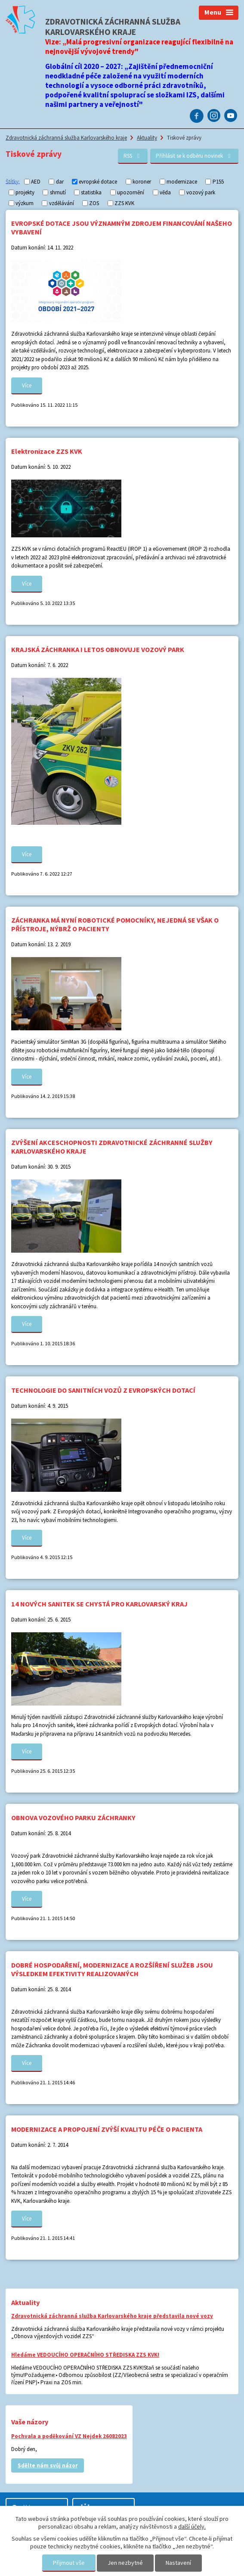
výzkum (24, 203)
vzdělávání (61, 203)
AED (35, 181)
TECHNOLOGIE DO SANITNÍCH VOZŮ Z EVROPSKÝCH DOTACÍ (103, 1390)
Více (26, 385)
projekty (24, 192)
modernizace (182, 181)
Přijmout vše (69, 2563)
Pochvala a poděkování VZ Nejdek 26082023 (69, 2436)
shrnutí (58, 192)
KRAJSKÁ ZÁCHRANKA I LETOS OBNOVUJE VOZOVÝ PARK (97, 649)
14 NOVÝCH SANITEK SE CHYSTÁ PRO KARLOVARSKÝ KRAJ (99, 1604)
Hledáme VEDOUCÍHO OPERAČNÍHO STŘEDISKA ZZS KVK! (85, 2354)
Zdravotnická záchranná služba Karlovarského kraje (66, 137)
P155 (218, 181)
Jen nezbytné (125, 2563)
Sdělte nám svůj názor (47, 2465)
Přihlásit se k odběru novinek (194, 155)
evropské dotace (98, 181)
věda (165, 192)
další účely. (192, 2526)
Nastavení (178, 2563)
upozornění (130, 192)
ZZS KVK (124, 203)
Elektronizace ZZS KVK (46, 451)
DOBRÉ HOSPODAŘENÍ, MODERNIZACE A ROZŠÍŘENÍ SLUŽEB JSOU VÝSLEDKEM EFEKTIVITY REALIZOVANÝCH (112, 1969)
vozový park (200, 192)
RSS (133, 155)
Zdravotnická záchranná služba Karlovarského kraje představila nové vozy (112, 2316)
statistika (91, 192)
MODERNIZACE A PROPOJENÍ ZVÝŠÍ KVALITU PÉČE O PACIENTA (106, 2129)
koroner (142, 181)
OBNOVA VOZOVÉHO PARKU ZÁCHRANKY (73, 1817)
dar (60, 181)
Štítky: (13, 181)
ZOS (94, 203)
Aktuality (147, 137)
